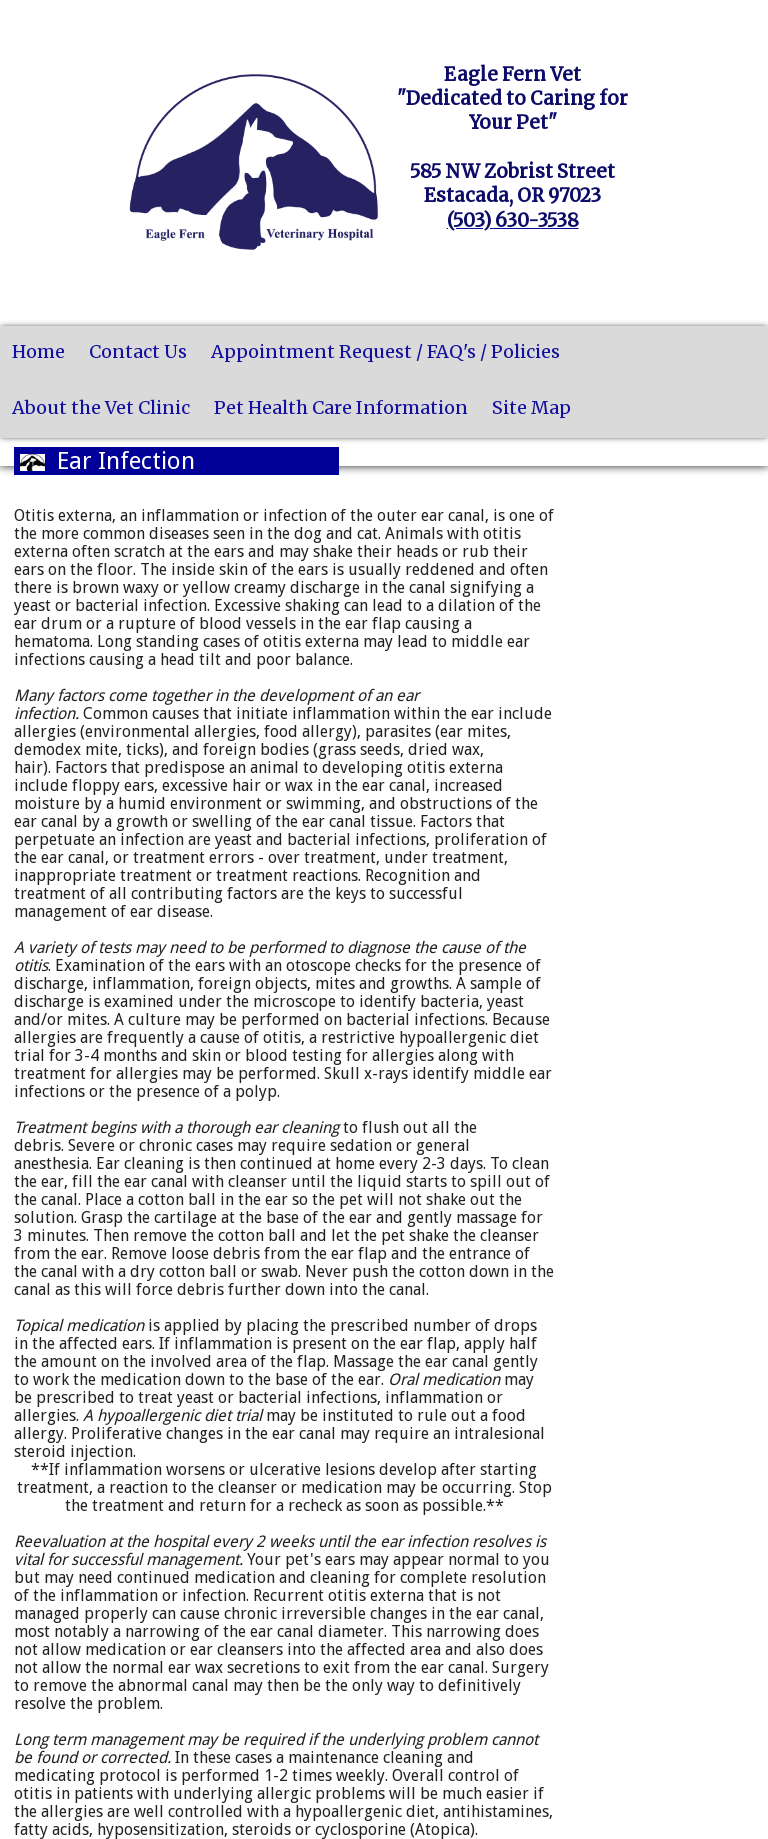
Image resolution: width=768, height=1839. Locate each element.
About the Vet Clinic (101, 407)
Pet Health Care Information (341, 407)
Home (38, 351)
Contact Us (138, 351)
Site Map (531, 407)
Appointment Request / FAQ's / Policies (385, 351)
